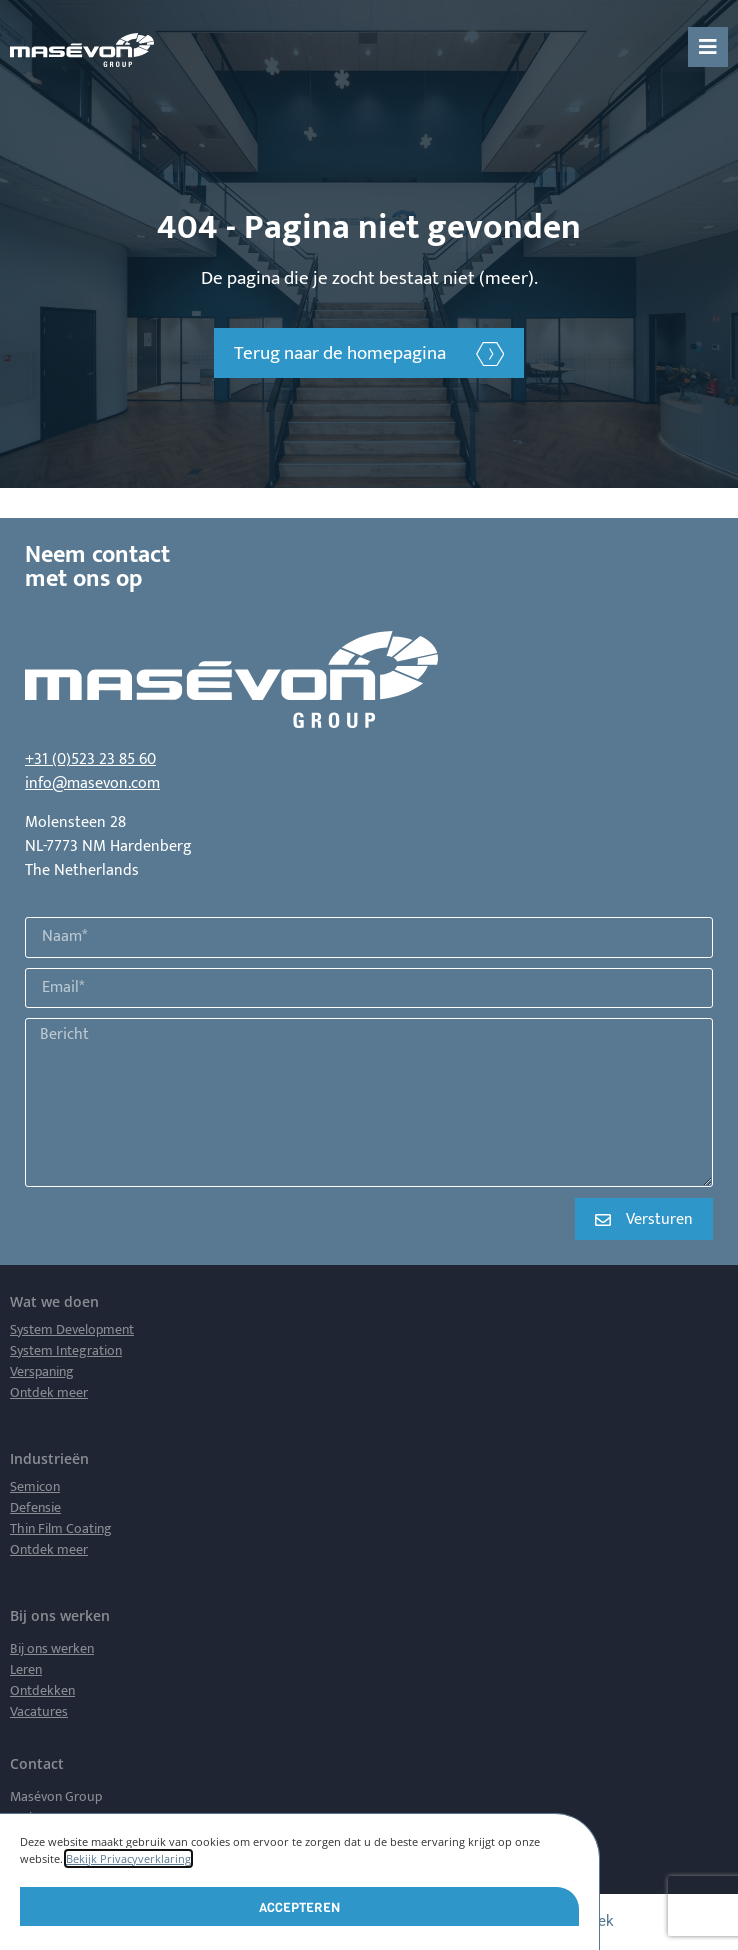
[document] (369, 975)
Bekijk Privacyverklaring (128, 1858)
